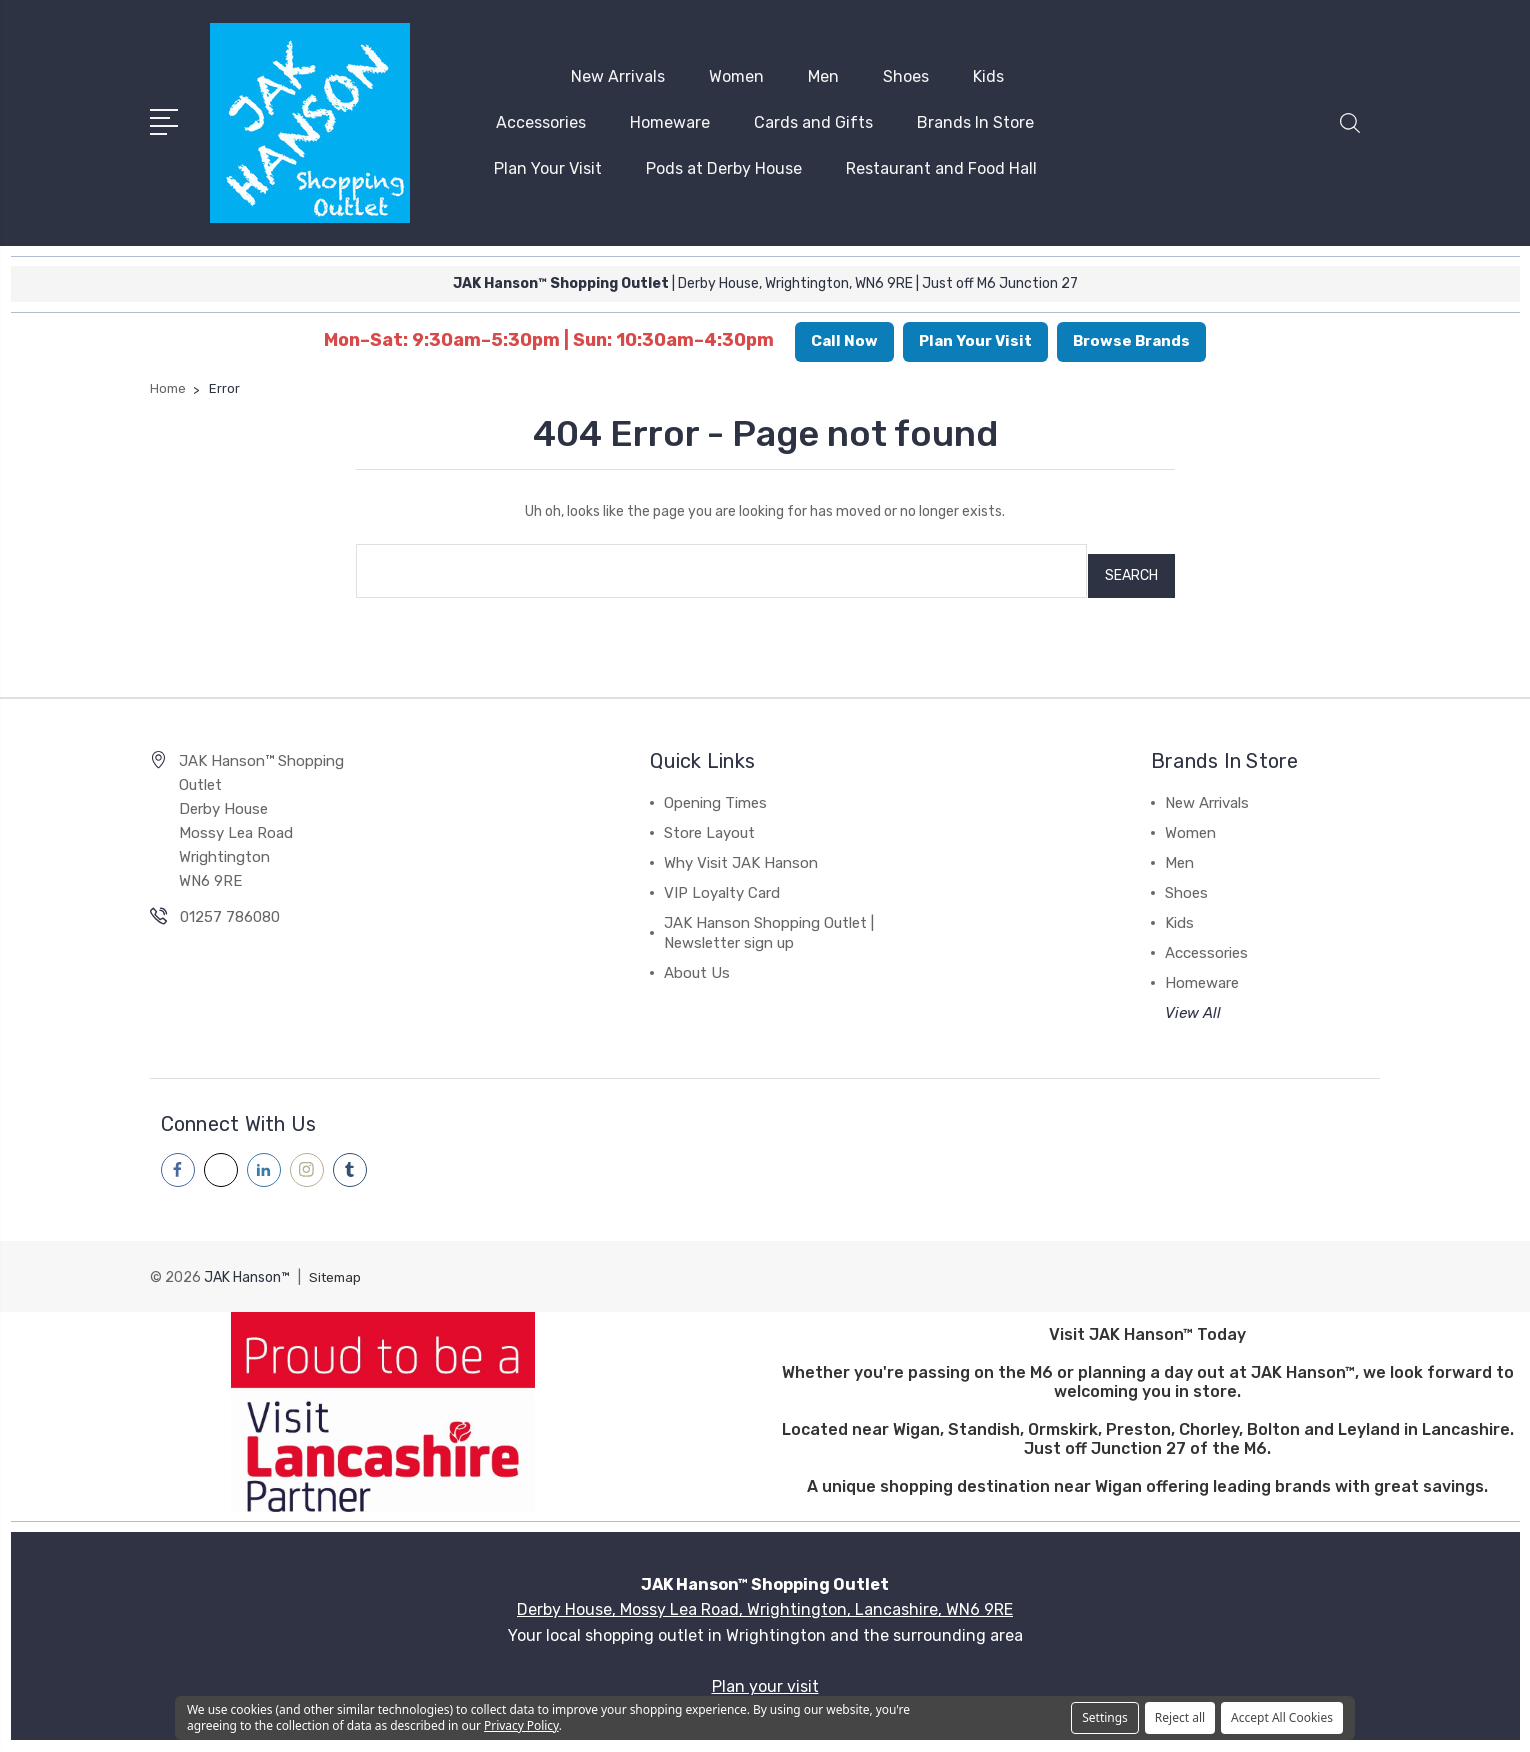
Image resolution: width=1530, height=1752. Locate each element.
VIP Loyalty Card (722, 876)
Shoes (906, 73)
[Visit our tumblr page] (350, 1153)
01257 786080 (230, 900)
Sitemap (337, 1259)
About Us (697, 956)
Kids (988, 73)
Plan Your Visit (548, 165)
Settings (1105, 1717)
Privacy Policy (521, 1725)
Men (823, 73)
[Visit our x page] (221, 1153)
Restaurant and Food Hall (941, 165)
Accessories (541, 119)
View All (1193, 996)
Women (736, 73)
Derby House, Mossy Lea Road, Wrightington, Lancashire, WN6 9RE (765, 1592)
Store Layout (709, 816)
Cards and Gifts (813, 119)
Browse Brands (1131, 335)
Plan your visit (765, 1668)
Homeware (670, 119)
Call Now (844, 335)
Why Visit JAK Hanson (741, 846)
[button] (1350, 132)
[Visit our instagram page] (307, 1153)
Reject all (1180, 1717)
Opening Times (715, 786)
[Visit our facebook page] (178, 1153)
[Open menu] (167, 117)
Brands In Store (975, 119)
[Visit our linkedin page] (264, 1153)
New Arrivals (618, 73)
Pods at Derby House (724, 165)
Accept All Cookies (1282, 1717)
